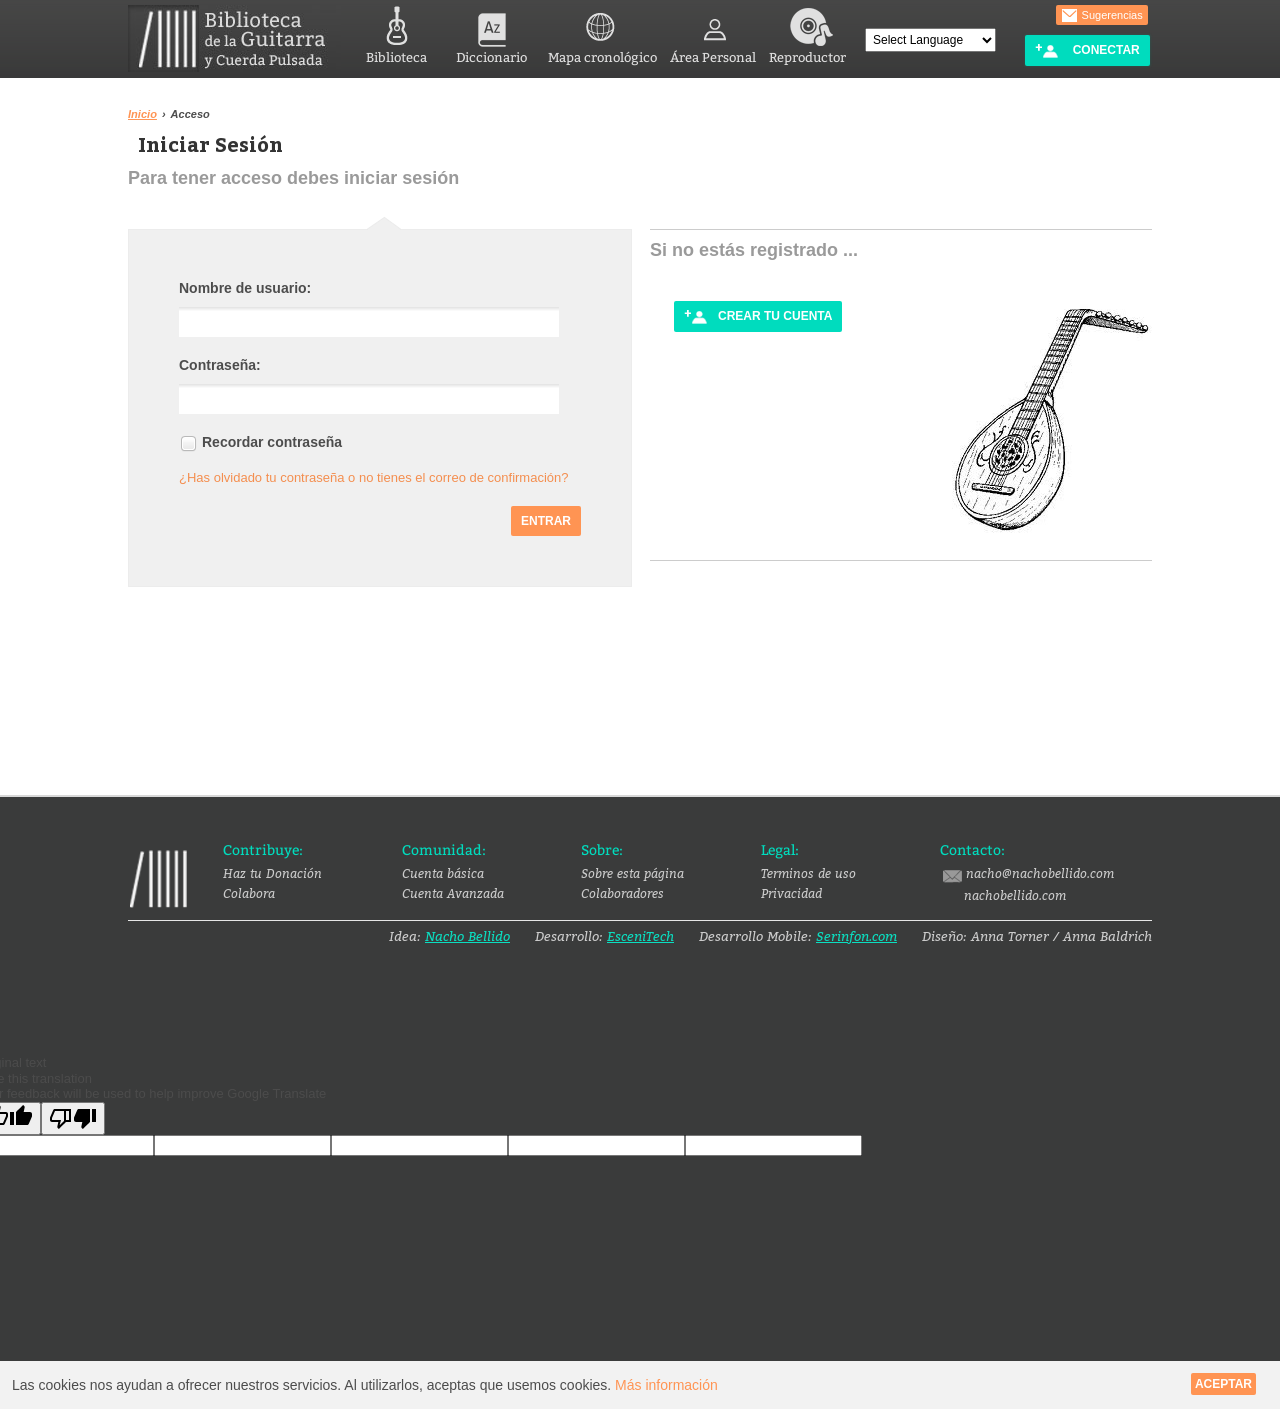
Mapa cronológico (602, 32)
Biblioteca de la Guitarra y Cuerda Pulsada (234, 38)
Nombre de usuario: (245, 288)
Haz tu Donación (272, 873)
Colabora (249, 893)
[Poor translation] (73, 1118)
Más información (666, 1385)
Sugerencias (1102, 16)
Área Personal (713, 32)
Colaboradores (622, 893)
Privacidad (791, 893)
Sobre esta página (632, 873)
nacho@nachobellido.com (1027, 874)
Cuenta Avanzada (453, 893)
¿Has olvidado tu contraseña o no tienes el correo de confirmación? (374, 477)
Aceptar (1223, 1384)
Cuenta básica (443, 873)
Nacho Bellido (467, 936)
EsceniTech (640, 936)
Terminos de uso (808, 873)
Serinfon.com (856, 936)
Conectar (1087, 50)
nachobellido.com (1015, 895)
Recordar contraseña (272, 442)
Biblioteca (396, 32)
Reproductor (807, 32)
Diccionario (491, 32)
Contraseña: (220, 365)
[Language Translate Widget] (930, 40)
